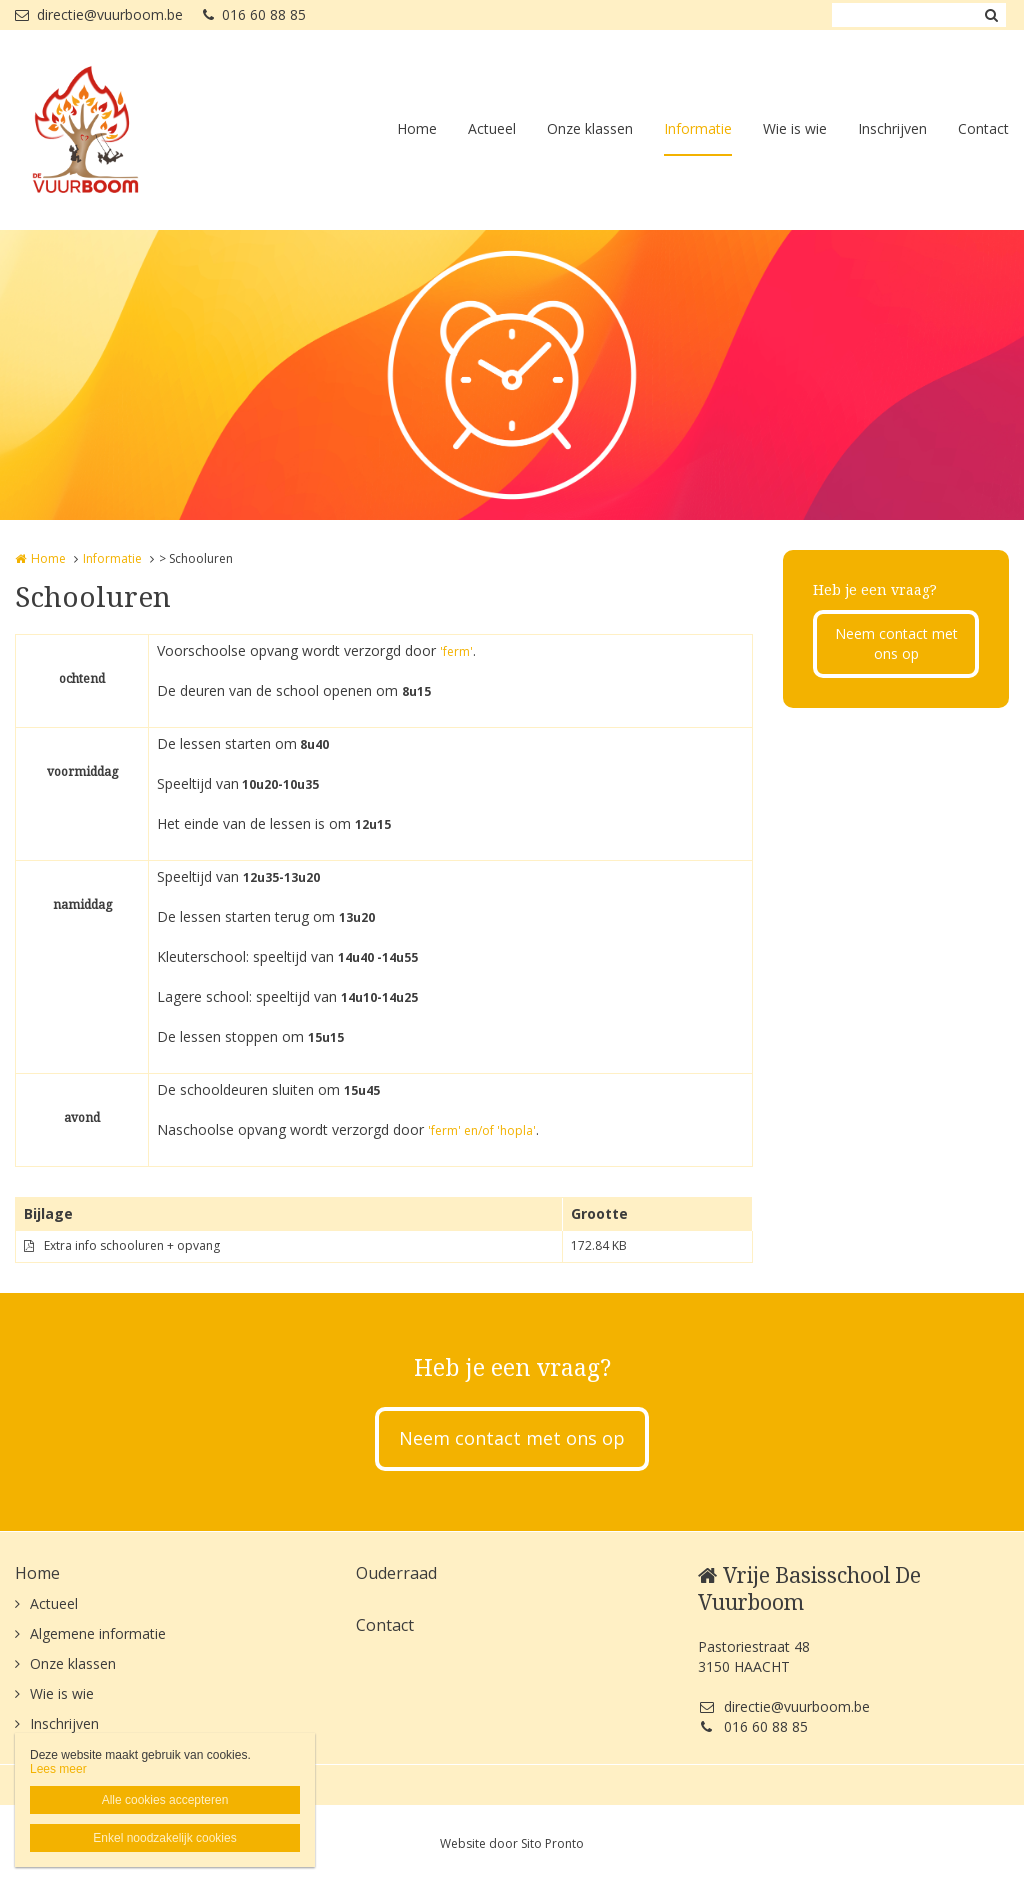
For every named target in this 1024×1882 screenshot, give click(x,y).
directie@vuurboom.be (99, 14)
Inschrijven (892, 128)
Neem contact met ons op (896, 643)
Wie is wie (795, 128)
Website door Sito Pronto (512, 1843)
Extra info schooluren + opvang (132, 1245)
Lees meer (58, 1769)
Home (417, 128)
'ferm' (456, 651)
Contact (983, 128)
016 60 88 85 (254, 14)
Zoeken (991, 15)
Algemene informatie (98, 1633)
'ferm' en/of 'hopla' (482, 1130)
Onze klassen (590, 128)
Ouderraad (396, 1573)
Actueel (492, 128)
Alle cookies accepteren (165, 1800)
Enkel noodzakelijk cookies (164, 1838)
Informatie (698, 128)
